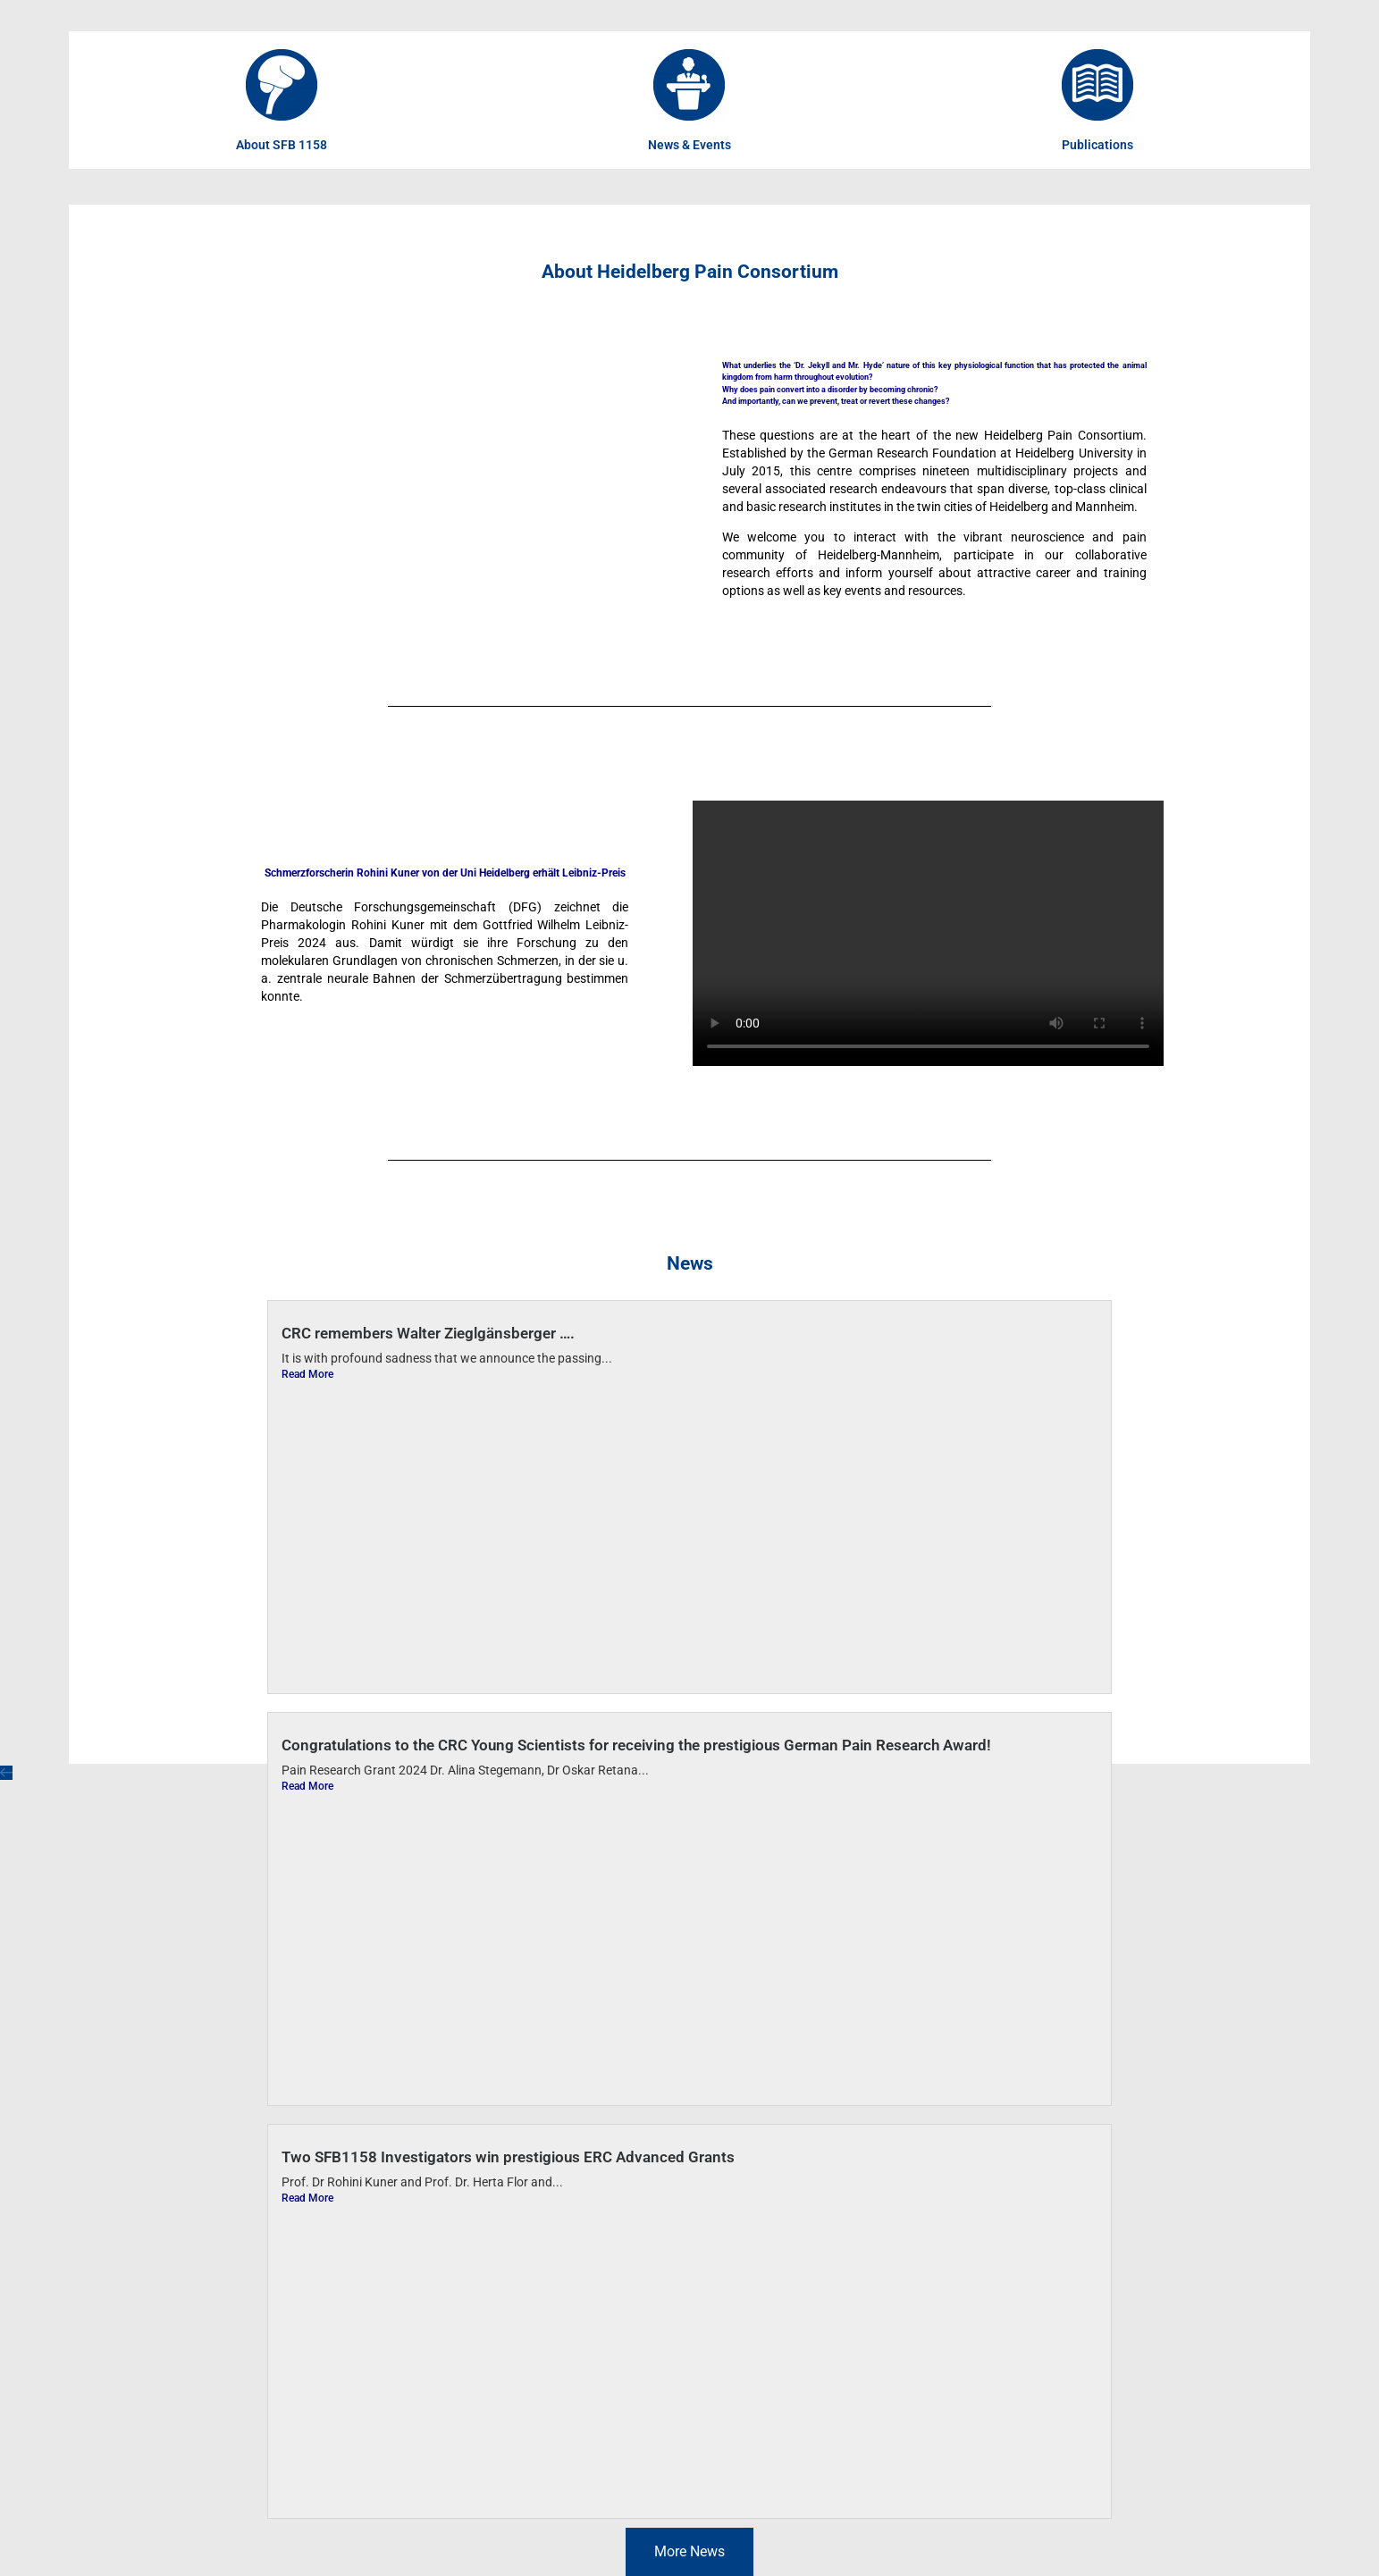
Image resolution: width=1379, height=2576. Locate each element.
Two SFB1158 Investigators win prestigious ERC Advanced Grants (508, 2157)
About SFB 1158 (281, 145)
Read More (307, 1374)
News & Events (689, 145)
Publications (1097, 145)
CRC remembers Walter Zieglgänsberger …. (428, 1333)
